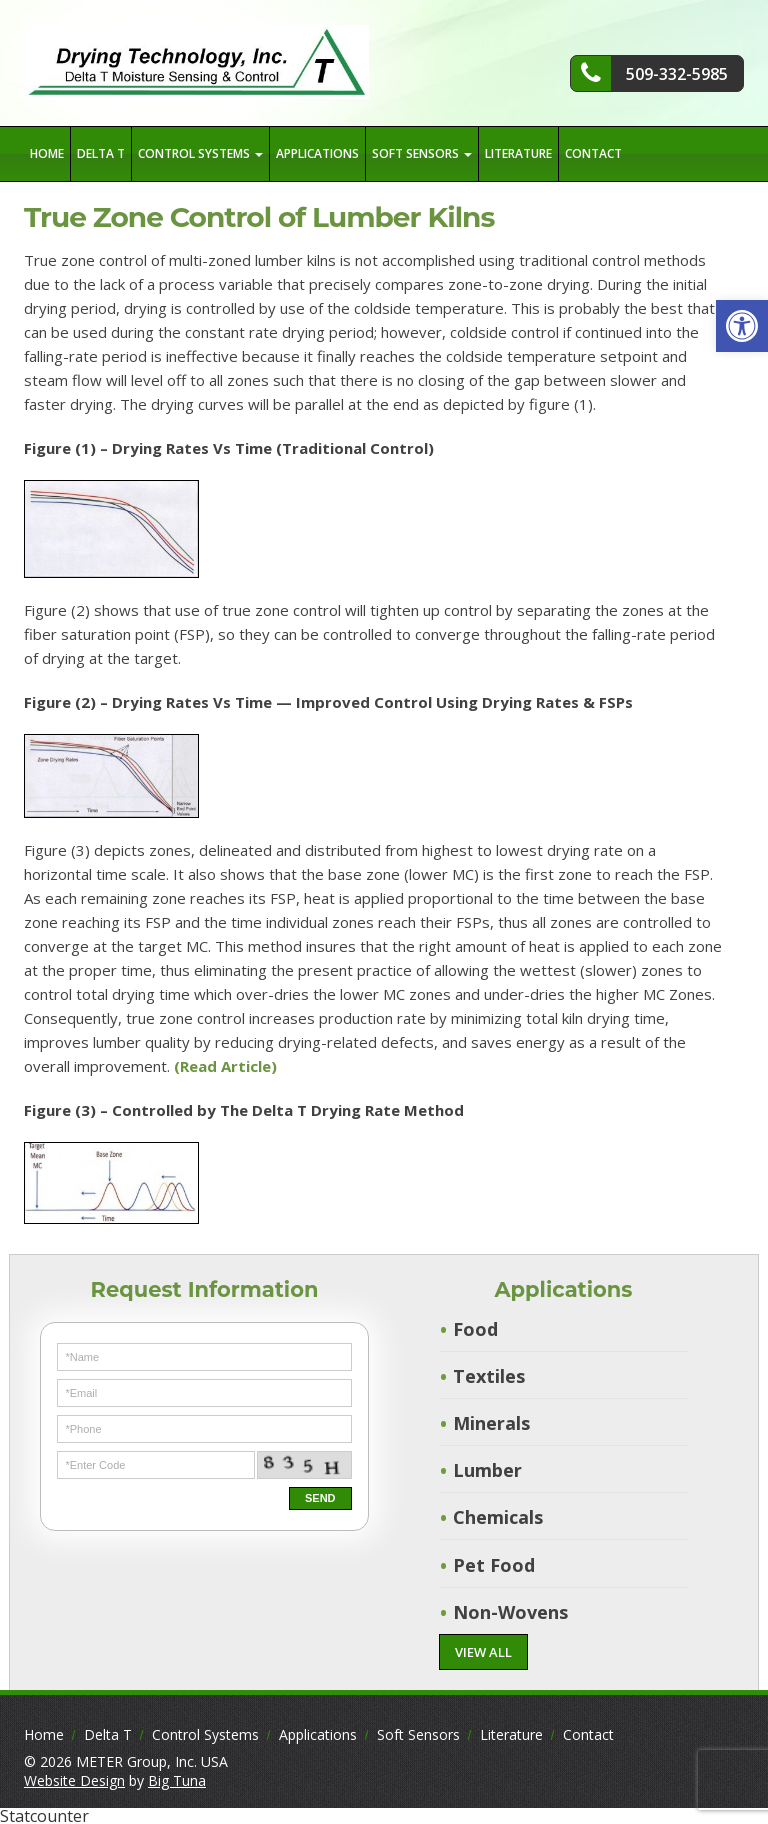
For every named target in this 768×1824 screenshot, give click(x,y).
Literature (518, 153)
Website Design (74, 1780)
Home (47, 153)
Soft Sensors (422, 153)
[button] (742, 326)
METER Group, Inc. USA (152, 1761)
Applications (317, 153)
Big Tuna (177, 1780)
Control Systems (200, 153)
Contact (593, 153)
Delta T (101, 153)
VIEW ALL (483, 1652)
